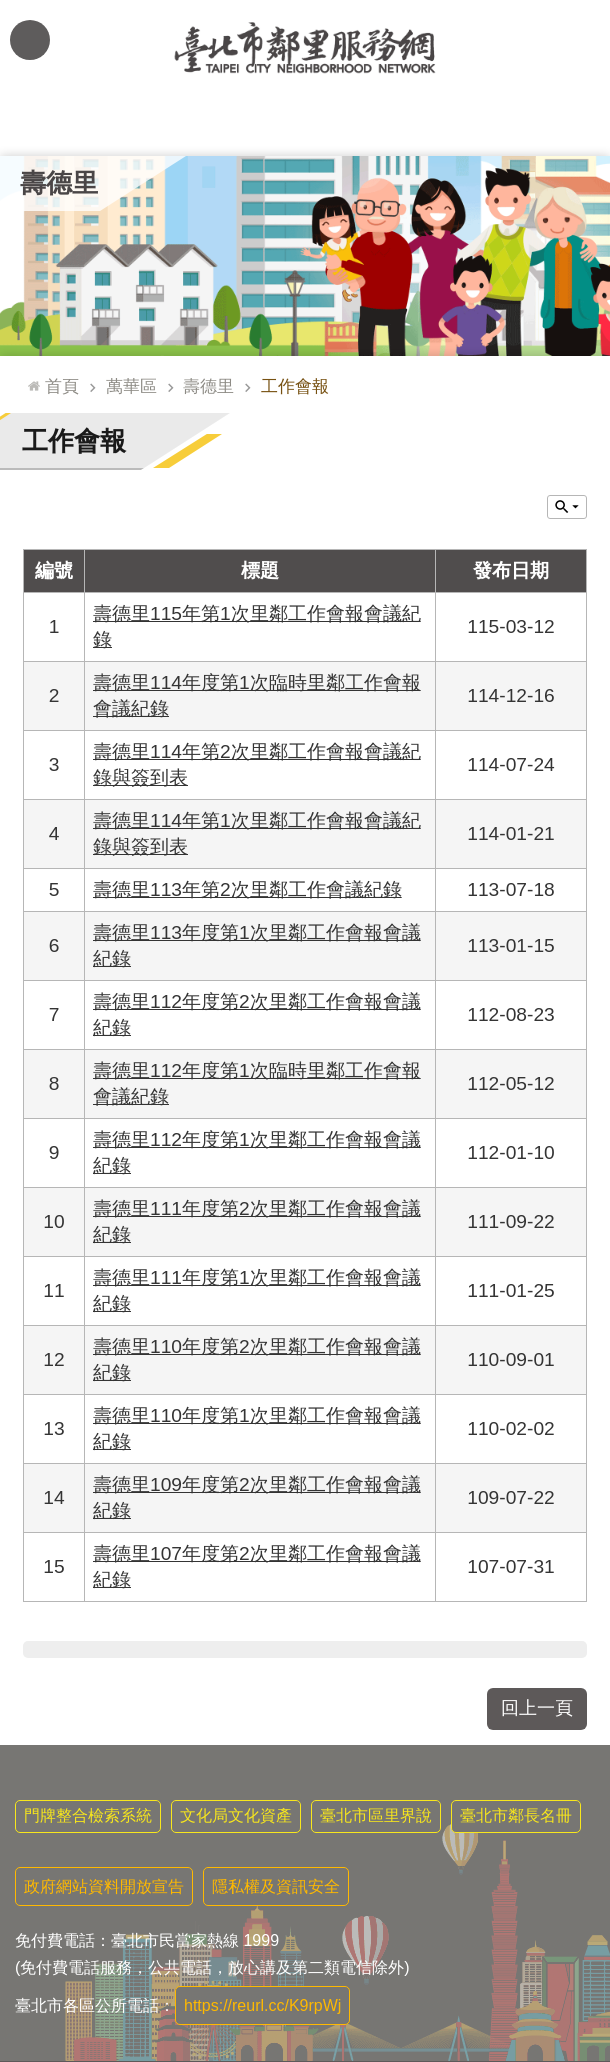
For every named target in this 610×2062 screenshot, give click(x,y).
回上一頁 (537, 1708)
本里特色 (427, 125)
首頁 (62, 386)
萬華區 (131, 386)
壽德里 (59, 183)
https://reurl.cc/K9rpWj (262, 2005)
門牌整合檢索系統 (88, 1815)
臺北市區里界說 (376, 1815)
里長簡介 (183, 125)
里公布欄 (61, 125)
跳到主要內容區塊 (10, 10)
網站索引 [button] (30, 40)
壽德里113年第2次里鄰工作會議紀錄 (247, 889)
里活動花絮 (549, 125)
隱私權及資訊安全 (276, 1886)
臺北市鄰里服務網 (305, 48)
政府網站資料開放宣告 (104, 1886)
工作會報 (295, 386)
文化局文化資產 (236, 1815)
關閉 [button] (567, 507)
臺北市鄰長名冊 (516, 1815)
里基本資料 (305, 125)
